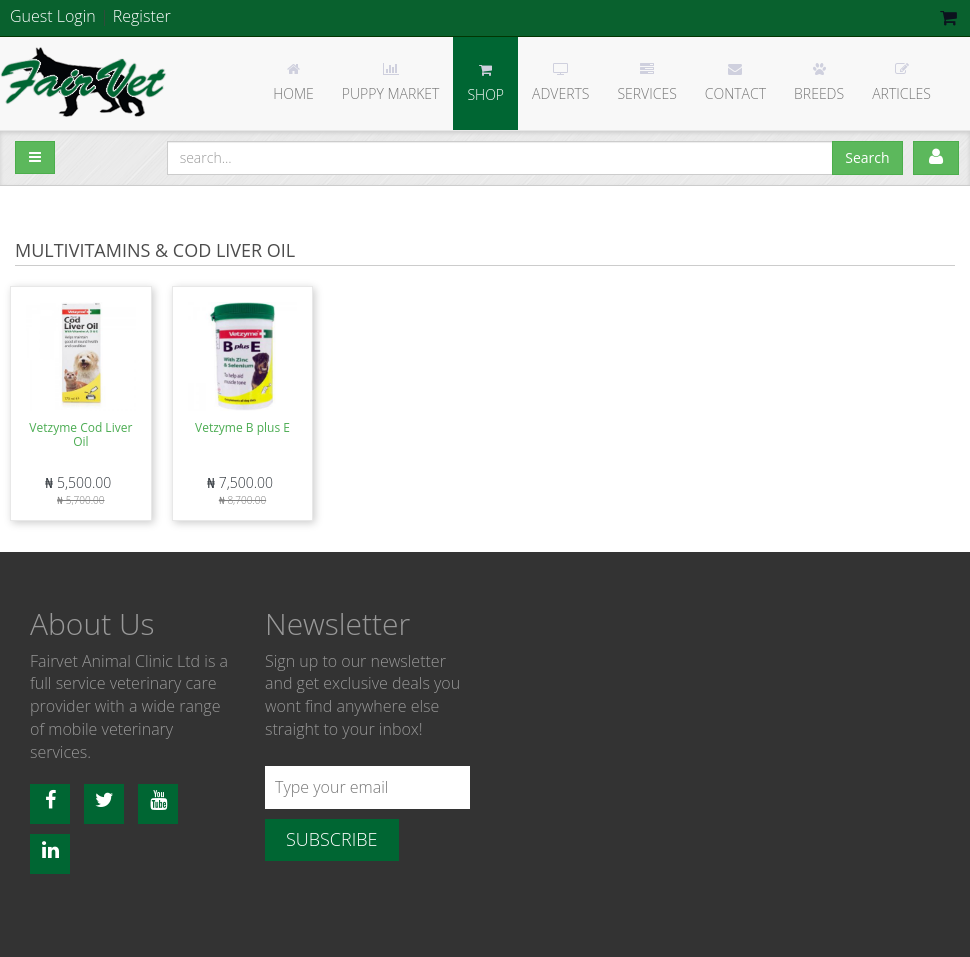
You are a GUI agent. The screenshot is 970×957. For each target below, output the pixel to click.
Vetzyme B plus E (242, 427)
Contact (735, 82)
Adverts (560, 82)
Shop (485, 83)
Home (293, 82)
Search (867, 157)
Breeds (819, 82)
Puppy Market (391, 82)
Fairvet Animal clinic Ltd (85, 82)
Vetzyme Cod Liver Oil (80, 434)
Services (646, 82)
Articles (901, 82)
